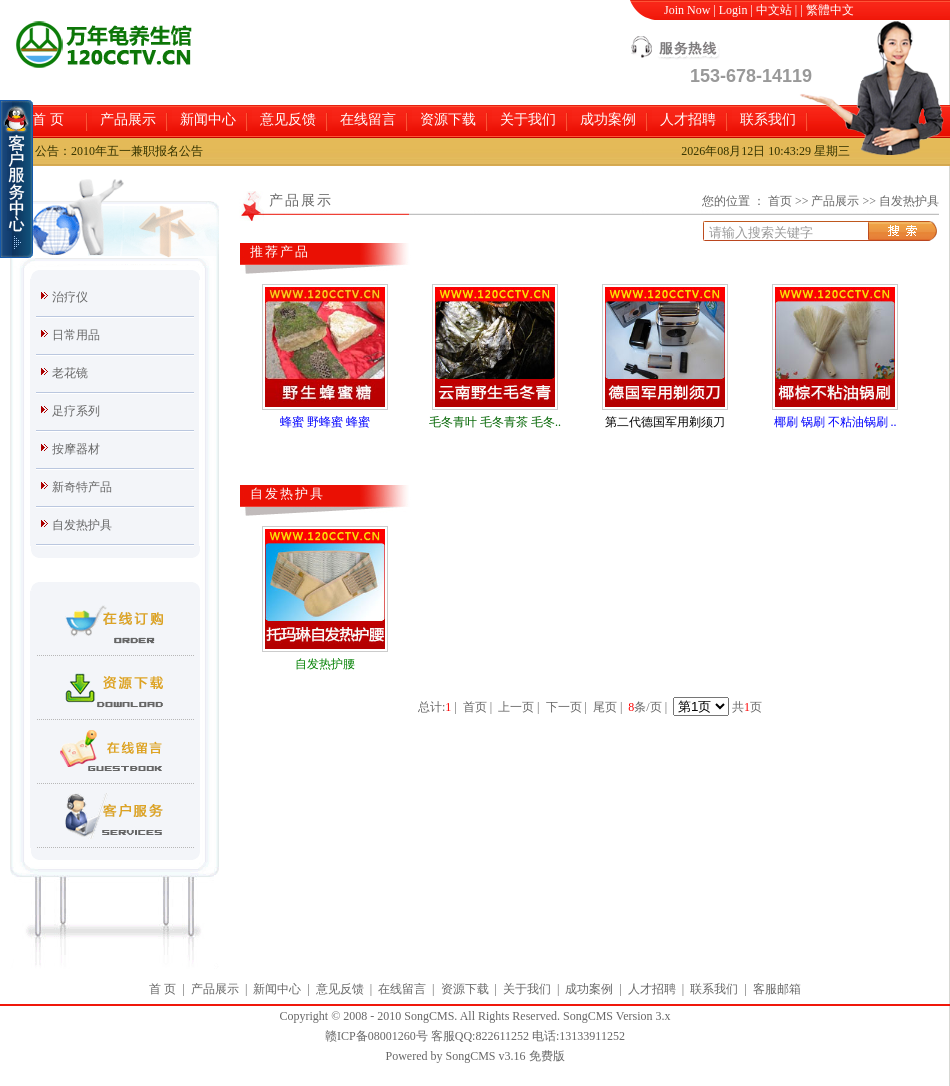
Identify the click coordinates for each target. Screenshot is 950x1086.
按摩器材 (76, 449)
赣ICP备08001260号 (376, 1036)
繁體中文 (830, 10)
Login (733, 10)
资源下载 (448, 119)
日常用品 (76, 335)
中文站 (774, 10)
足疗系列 (76, 411)
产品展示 (128, 119)
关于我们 (528, 119)
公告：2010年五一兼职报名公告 (119, 151)
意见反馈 (288, 119)
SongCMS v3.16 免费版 (504, 1056)
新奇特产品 (82, 487)
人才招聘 (688, 119)
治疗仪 (70, 297)
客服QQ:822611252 (480, 1036)
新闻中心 (208, 119)
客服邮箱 (777, 989)
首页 (780, 201)
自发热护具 (82, 525)
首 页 (48, 119)
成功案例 (608, 119)
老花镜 (70, 373)
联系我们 (768, 119)
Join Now (687, 10)
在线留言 (368, 119)
